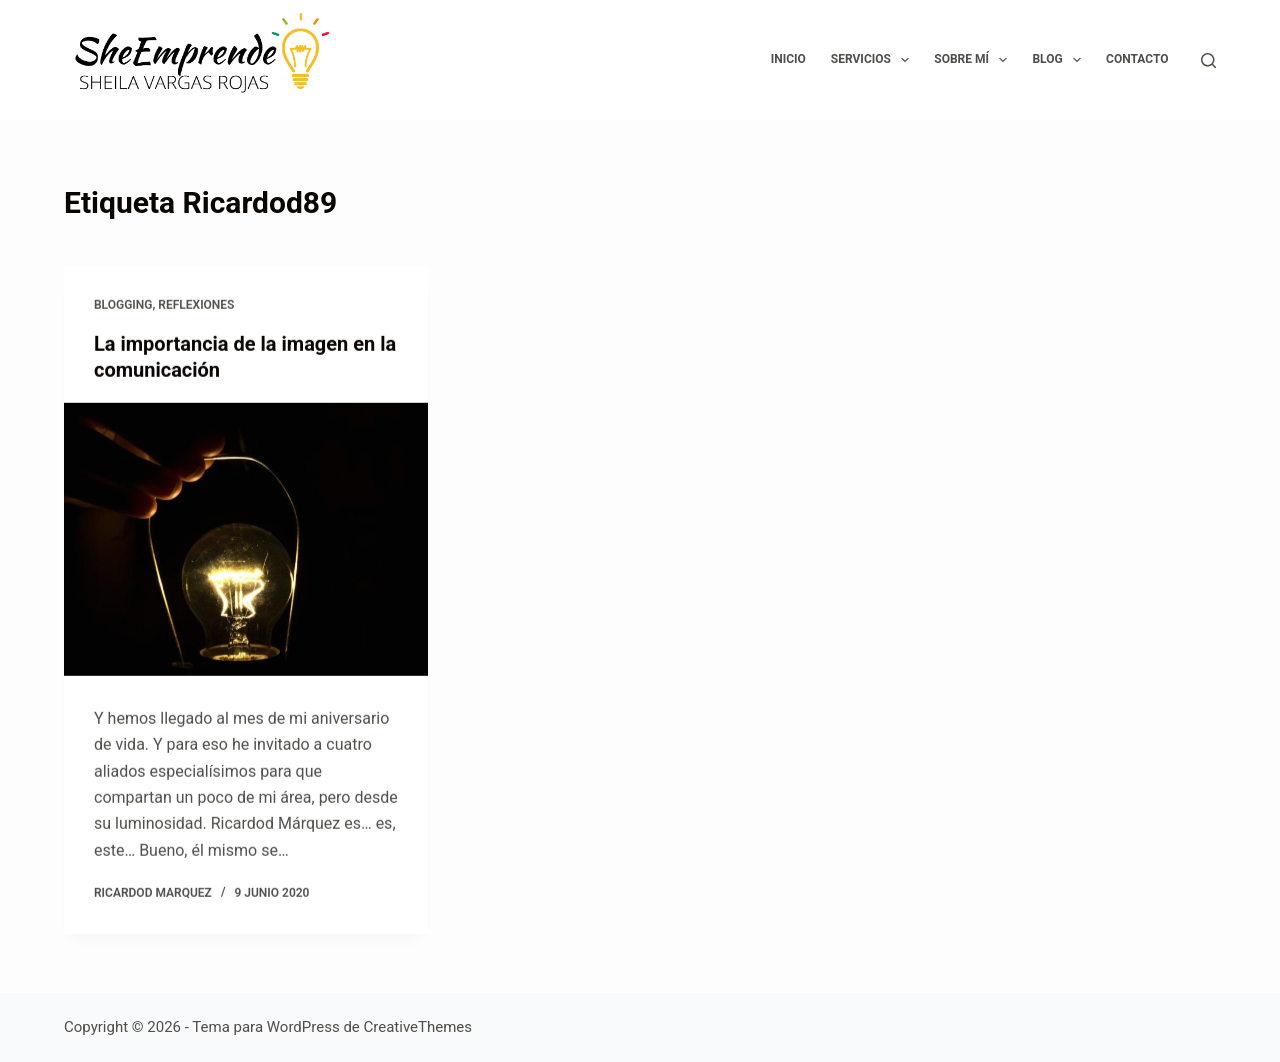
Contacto (1137, 59)
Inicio (788, 59)
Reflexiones (196, 305)
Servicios (874, 60)
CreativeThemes (418, 1027)
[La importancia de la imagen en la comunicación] (246, 539)
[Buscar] (1208, 60)
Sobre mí (974, 60)
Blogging (123, 305)
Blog (1060, 60)
